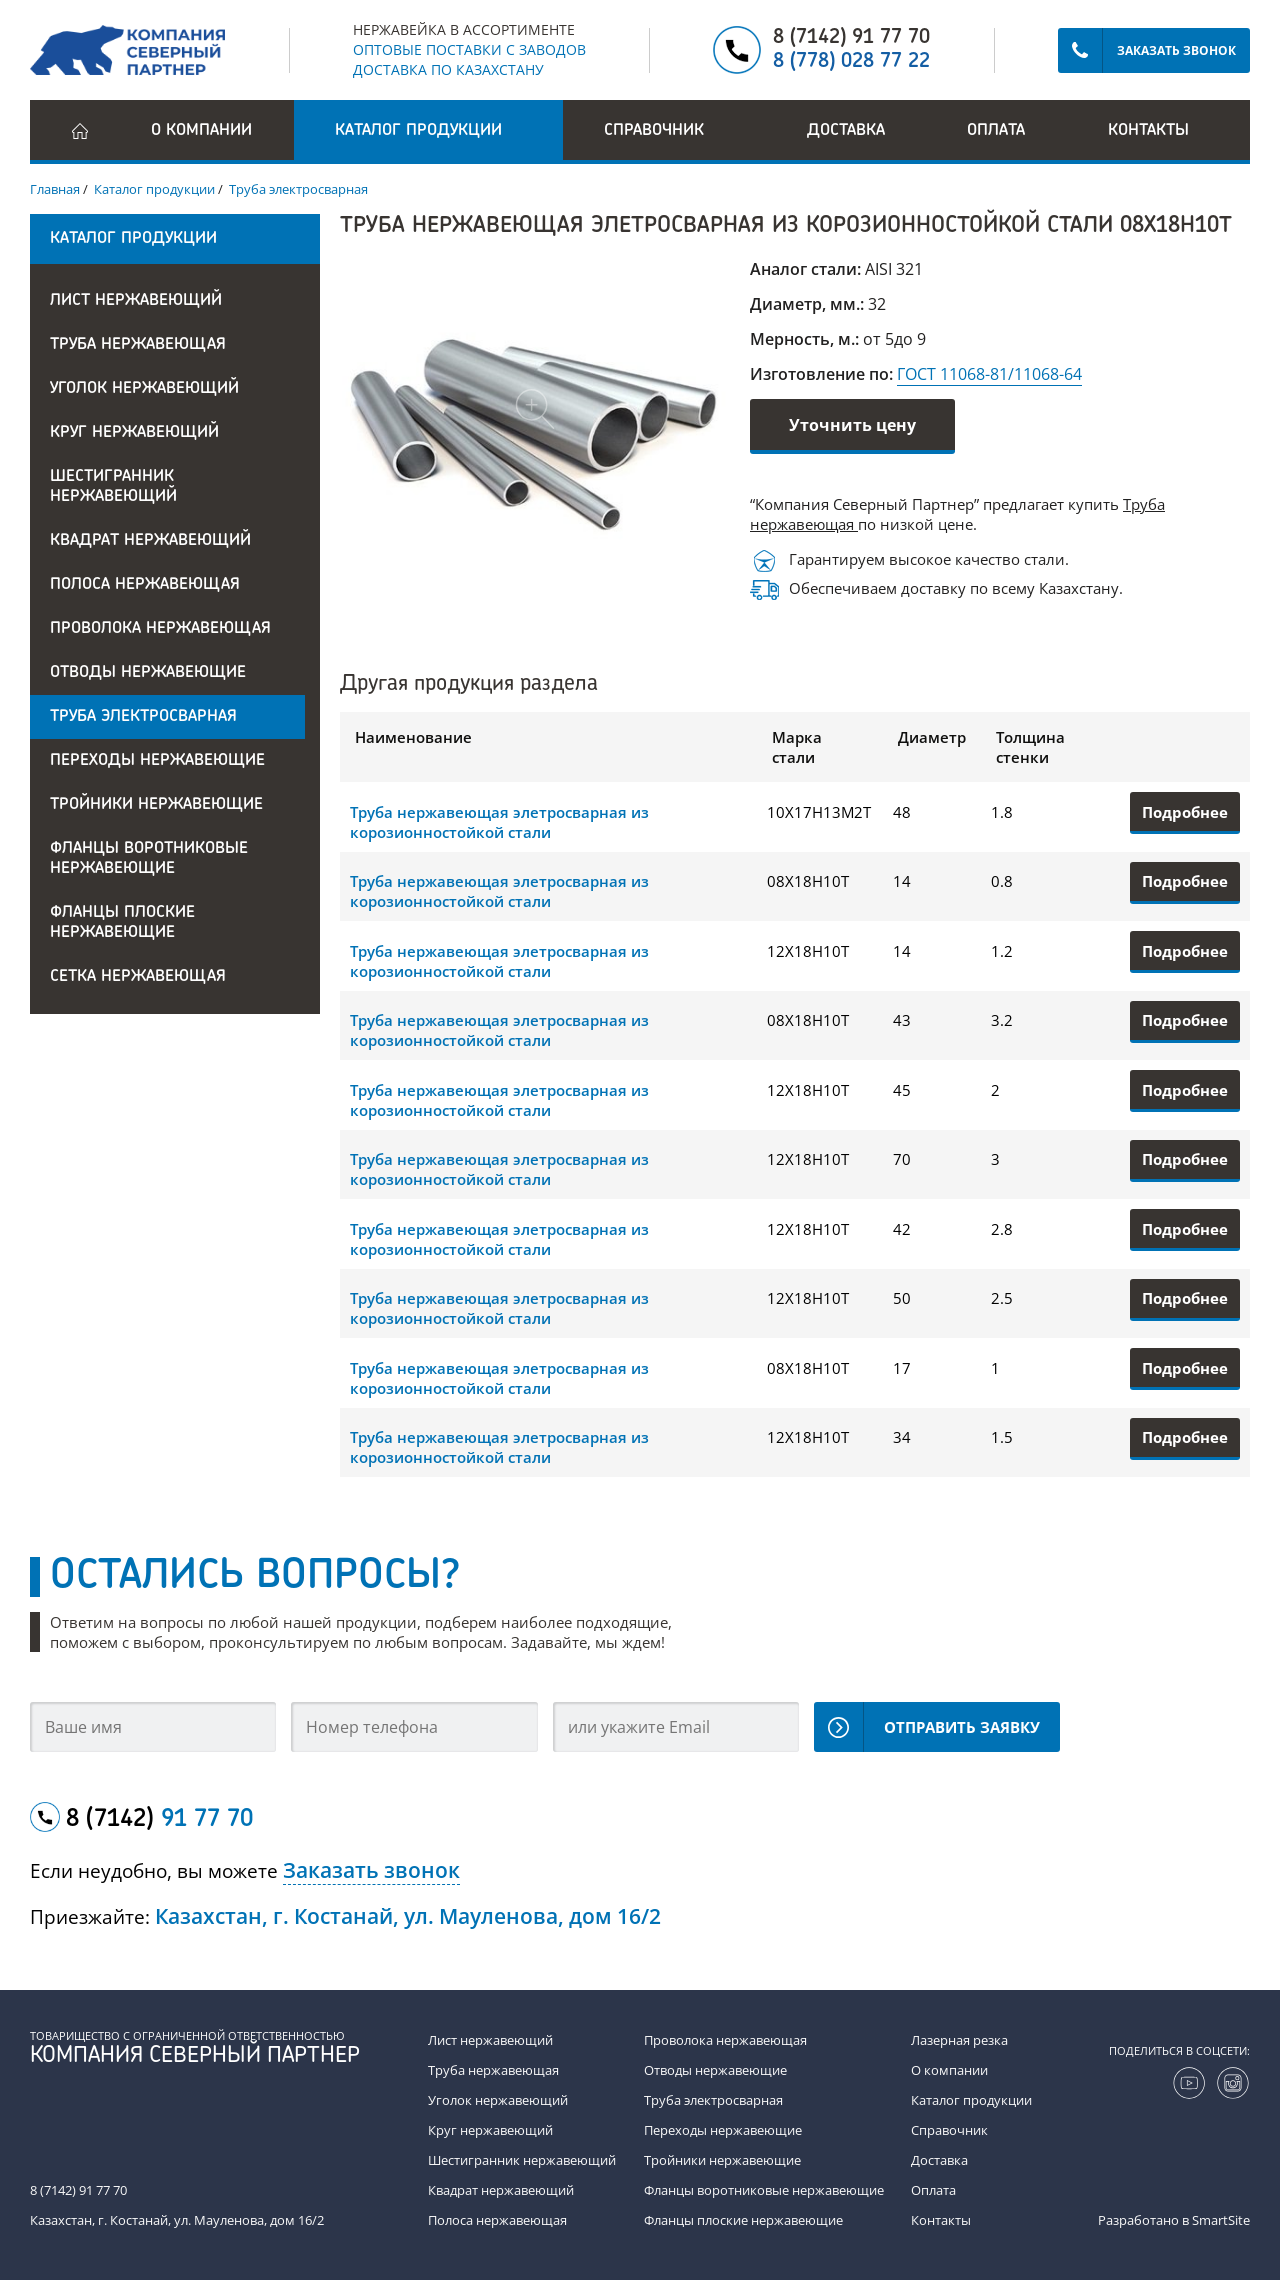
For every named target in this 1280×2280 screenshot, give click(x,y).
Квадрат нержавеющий (150, 541)
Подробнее (1185, 812)
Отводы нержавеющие (148, 673)
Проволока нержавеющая (160, 629)
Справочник (949, 2130)
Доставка (846, 131)
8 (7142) (159, 1820)
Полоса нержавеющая (145, 585)
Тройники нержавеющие (156, 805)
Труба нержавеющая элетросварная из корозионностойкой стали (499, 822)
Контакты (1148, 131)
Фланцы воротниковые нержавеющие (149, 859)
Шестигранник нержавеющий (113, 487)
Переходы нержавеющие (157, 761)
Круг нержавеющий (134, 433)
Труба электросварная (143, 717)
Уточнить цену (852, 425)
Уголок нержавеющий (144, 389)
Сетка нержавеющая (138, 977)
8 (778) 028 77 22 (851, 62)
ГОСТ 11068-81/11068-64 (989, 374)
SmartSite (1221, 2220)
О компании (201, 131)
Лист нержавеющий (136, 301)
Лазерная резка (959, 2040)
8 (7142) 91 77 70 (851, 38)
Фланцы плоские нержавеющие (122, 923)
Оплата (996, 131)
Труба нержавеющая (138, 345)
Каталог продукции (971, 2100)
